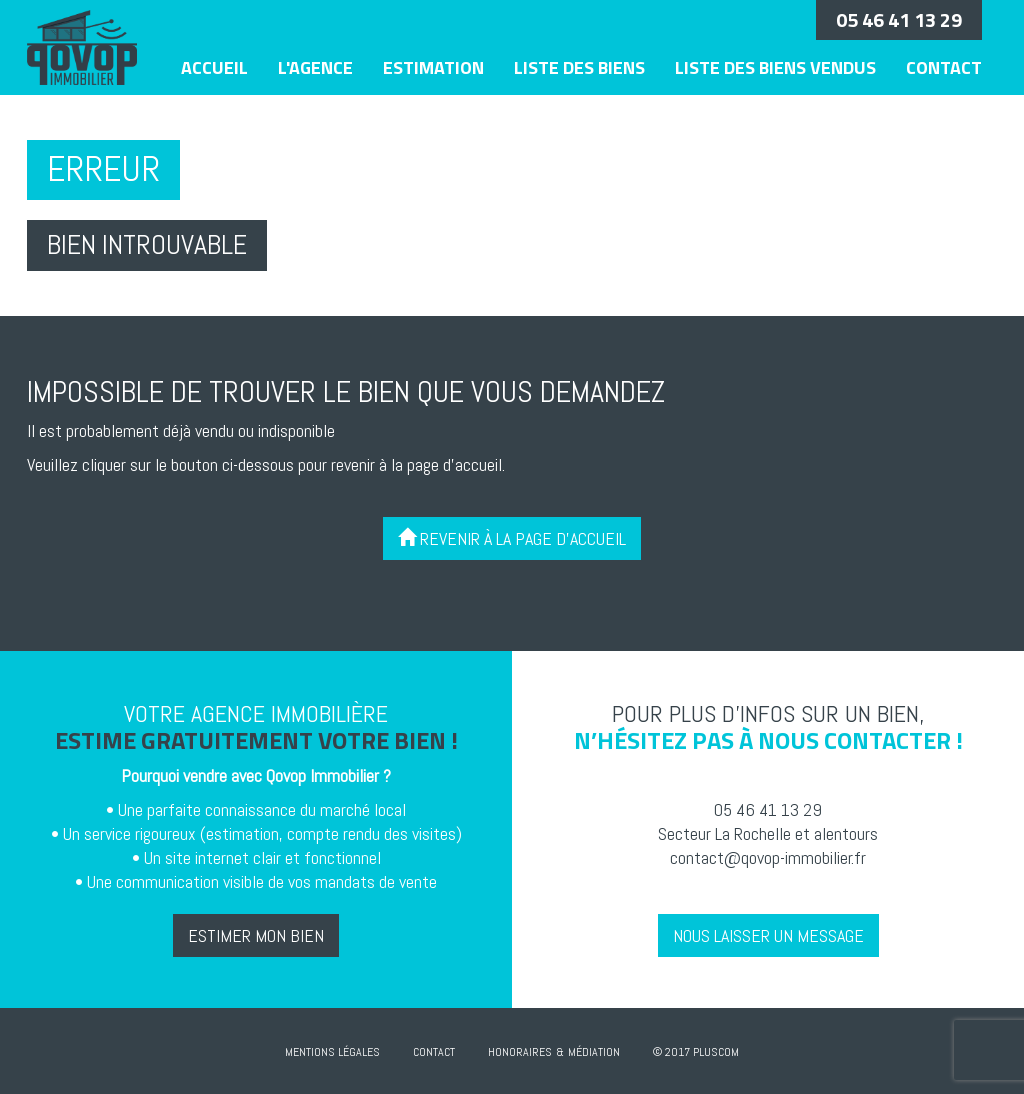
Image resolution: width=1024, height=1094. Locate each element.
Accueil (214, 67)
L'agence (315, 67)
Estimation (433, 67)
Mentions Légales (332, 1052)
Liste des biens (579, 67)
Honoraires (520, 1052)
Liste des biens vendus (775, 67)
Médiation (594, 1052)
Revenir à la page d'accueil (512, 538)
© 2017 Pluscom (696, 1052)
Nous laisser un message (768, 935)
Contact (944, 67)
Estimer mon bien (256, 935)
